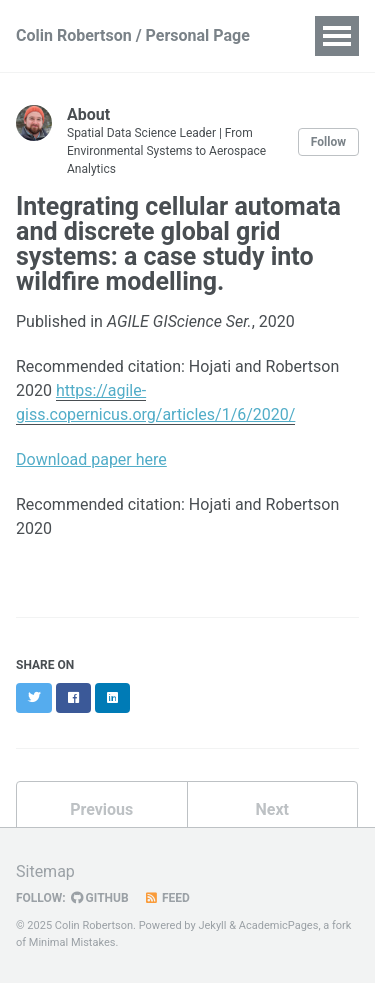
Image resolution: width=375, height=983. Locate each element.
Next (272, 809)
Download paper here (91, 459)
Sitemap (45, 871)
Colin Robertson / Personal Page (133, 35)
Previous (101, 809)
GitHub (100, 898)
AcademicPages (279, 925)
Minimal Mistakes (72, 942)
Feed (167, 898)
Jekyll (212, 925)
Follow (328, 142)
